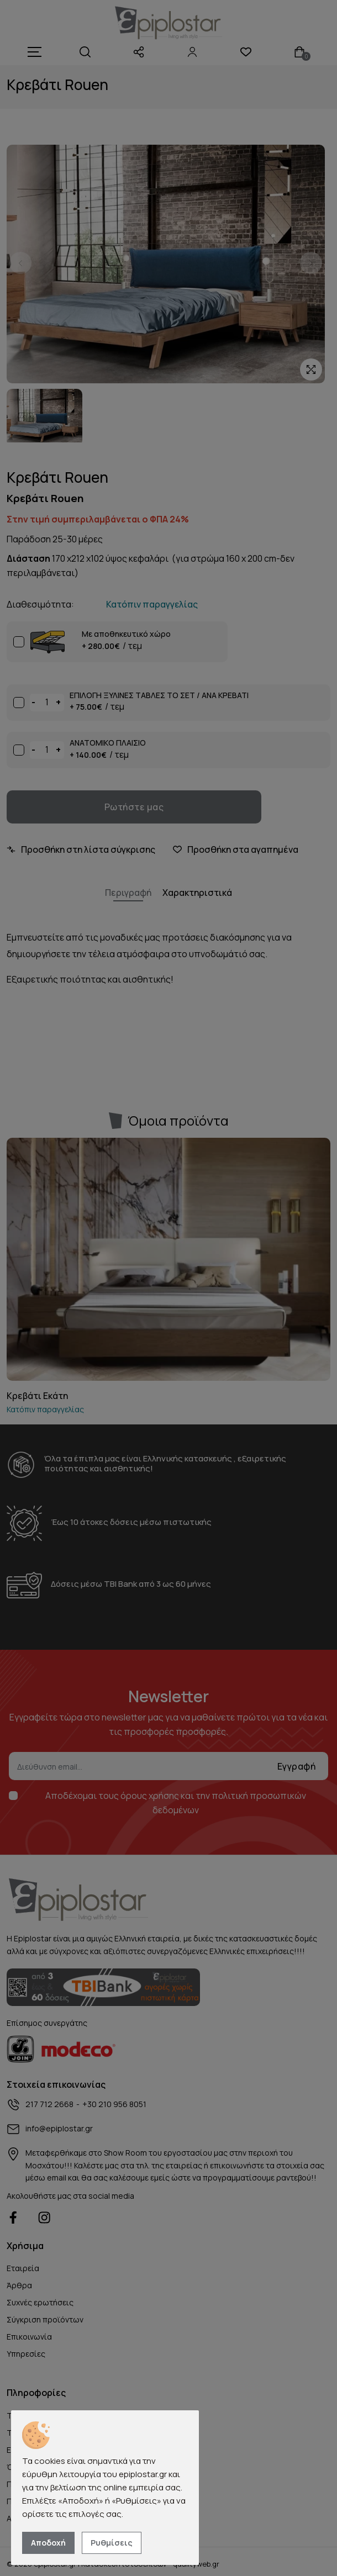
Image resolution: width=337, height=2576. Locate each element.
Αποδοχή (48, 2542)
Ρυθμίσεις (112, 2542)
